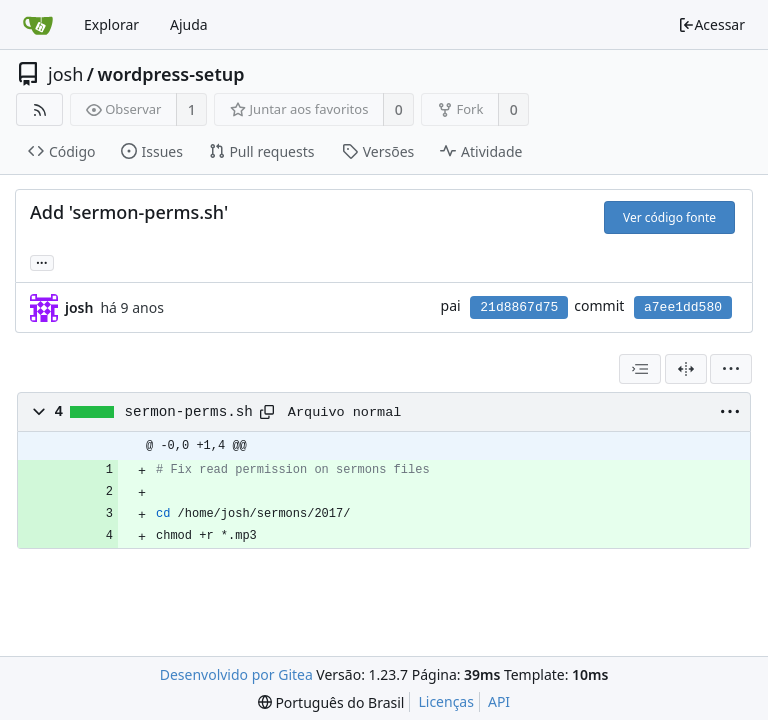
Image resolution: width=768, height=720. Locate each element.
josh (65, 74)
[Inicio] (38, 25)
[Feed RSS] (39, 109)
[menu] (731, 369)
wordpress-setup (170, 74)
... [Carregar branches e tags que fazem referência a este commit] (42, 261)
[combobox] (640, 369)
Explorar (111, 24)
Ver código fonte (669, 217)
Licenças (446, 701)
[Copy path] (267, 412)
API (499, 701)
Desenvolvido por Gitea (236, 674)
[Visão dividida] (686, 369)
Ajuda (189, 24)
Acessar (711, 24)
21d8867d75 (519, 307)
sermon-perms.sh (189, 412)
